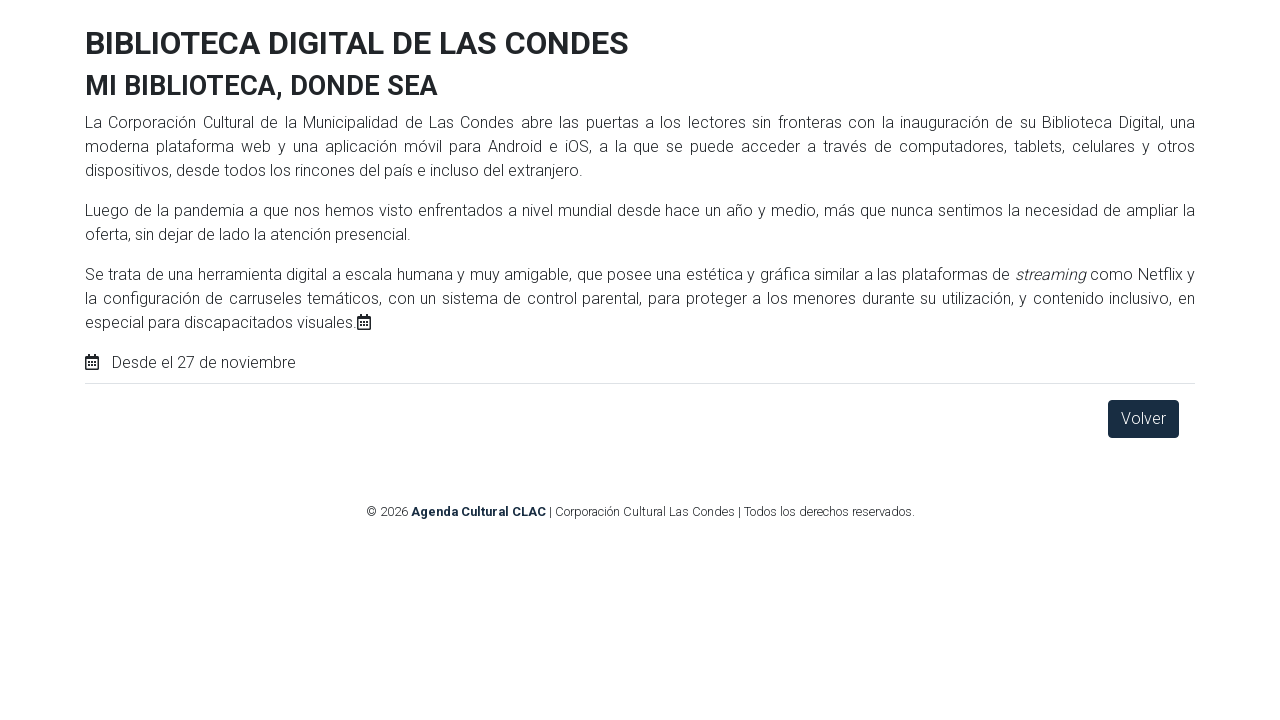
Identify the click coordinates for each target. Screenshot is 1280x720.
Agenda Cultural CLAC (478, 511)
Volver (1143, 418)
